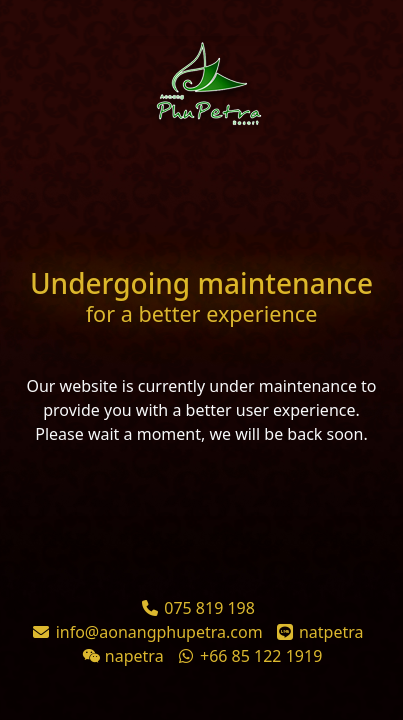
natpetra (331, 632)
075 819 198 (209, 608)
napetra (134, 656)
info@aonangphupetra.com (159, 632)
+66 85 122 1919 (261, 656)
